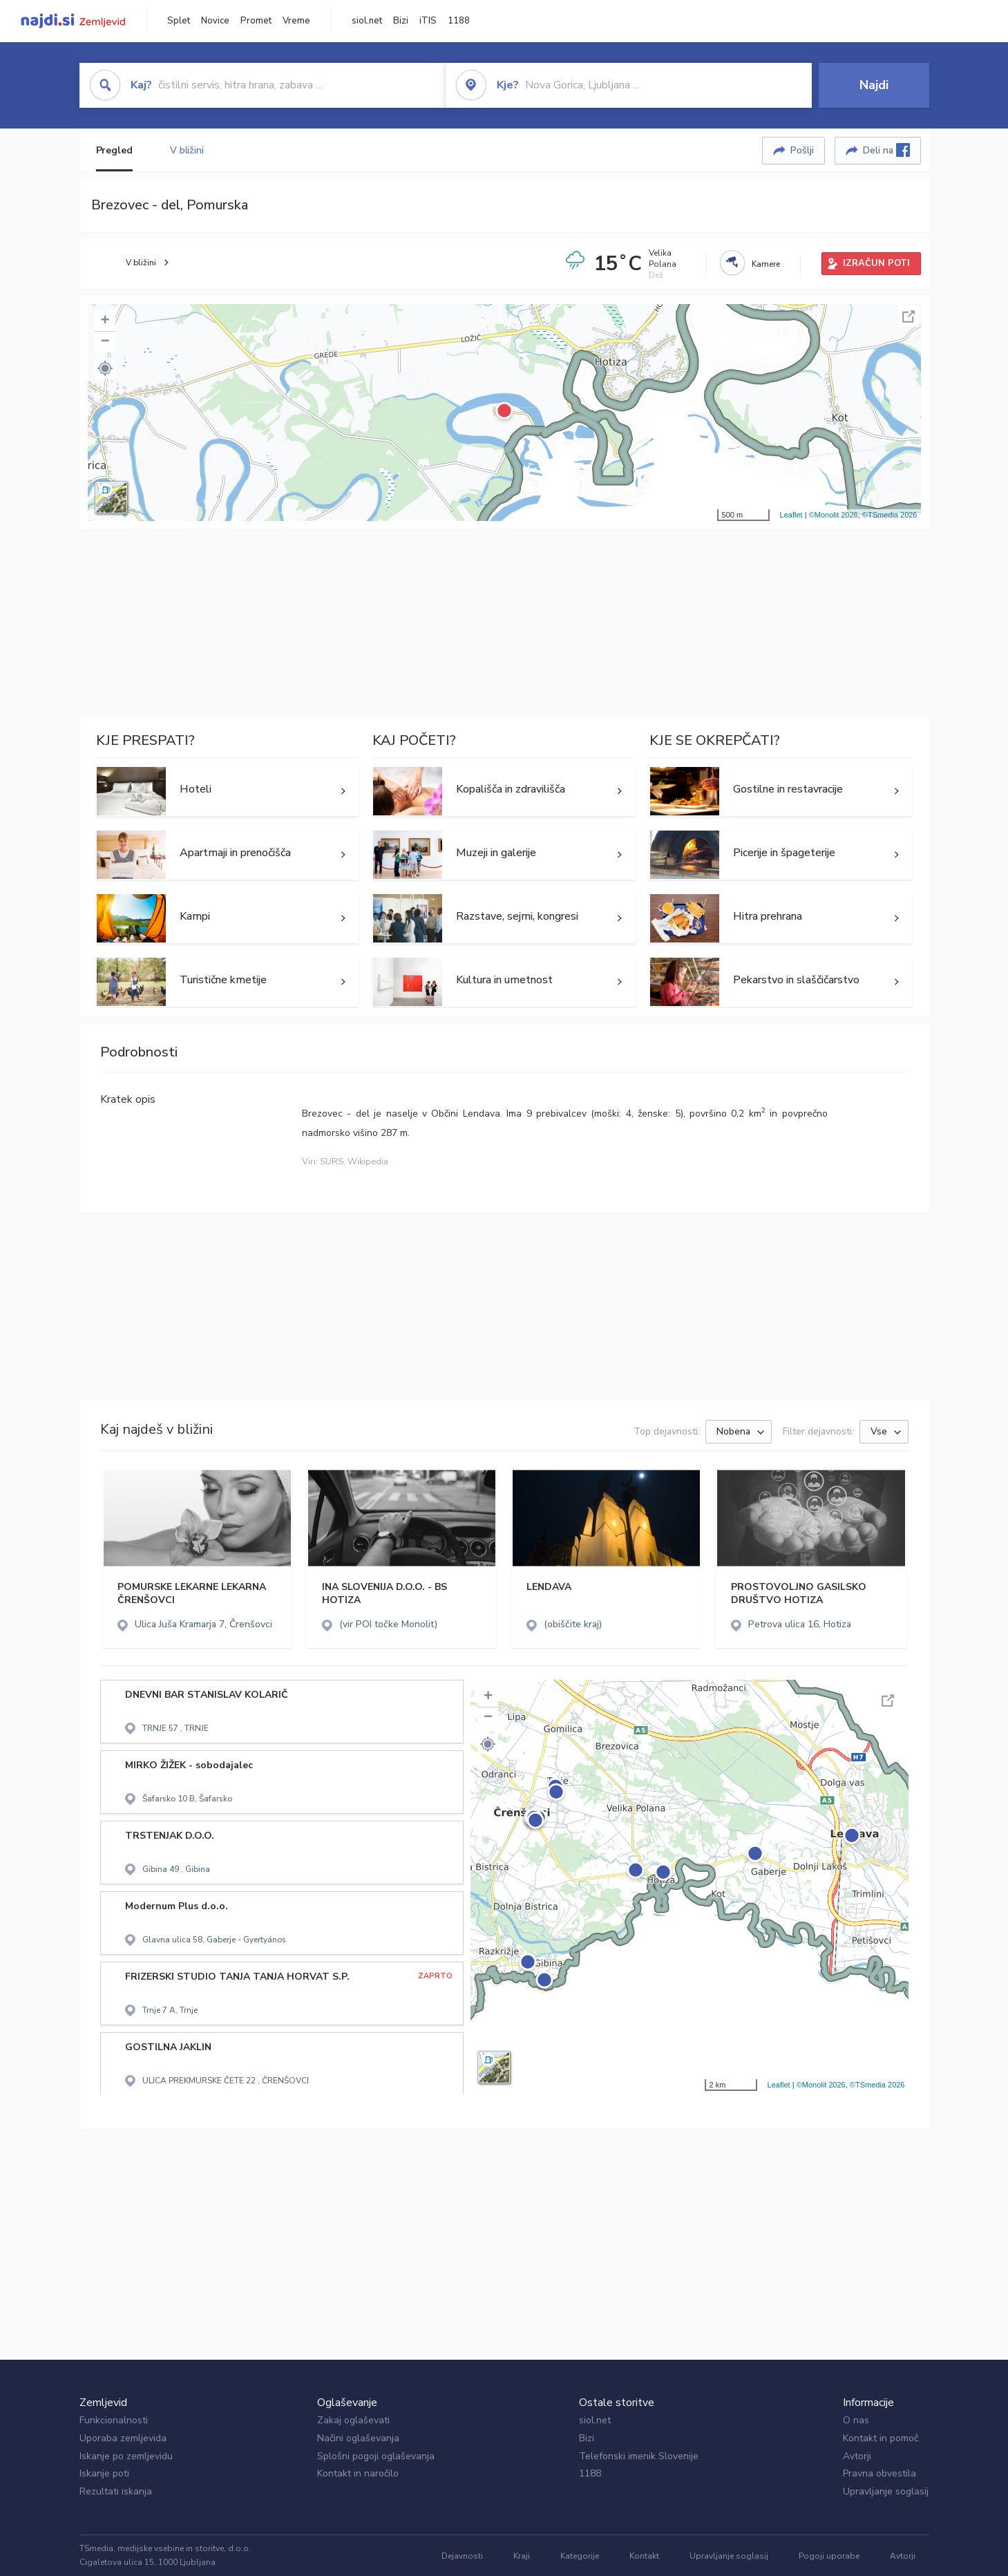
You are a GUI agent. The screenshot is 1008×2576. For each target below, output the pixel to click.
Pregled (114, 150)
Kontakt (644, 2555)
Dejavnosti (462, 2555)
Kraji (521, 2555)
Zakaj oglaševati (353, 2420)
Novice (215, 21)
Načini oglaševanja (358, 2438)
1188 (459, 21)
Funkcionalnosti (113, 2420)
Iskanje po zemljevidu (126, 2456)
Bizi (400, 21)
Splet (178, 21)
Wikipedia (368, 1161)
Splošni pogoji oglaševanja (376, 2456)
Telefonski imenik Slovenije (638, 2456)
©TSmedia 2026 (889, 515)
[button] (105, 368)
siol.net (367, 21)
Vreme (296, 21)
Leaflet (791, 515)
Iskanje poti (104, 2473)
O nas (856, 2420)
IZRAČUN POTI (876, 263)
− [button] (104, 342)
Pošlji (802, 150)
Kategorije (579, 2555)
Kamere (766, 263)
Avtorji (857, 2456)
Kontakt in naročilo (358, 2473)
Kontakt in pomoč (880, 2438)
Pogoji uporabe (829, 2555)
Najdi (873, 85)
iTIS (428, 21)
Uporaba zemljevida (123, 2438)
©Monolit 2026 (833, 515)
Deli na (886, 150)
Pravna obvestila (879, 2473)
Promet (256, 21)
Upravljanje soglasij (886, 2491)
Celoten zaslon (908, 316)
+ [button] (104, 321)
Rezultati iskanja (115, 2491)
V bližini (187, 150)
